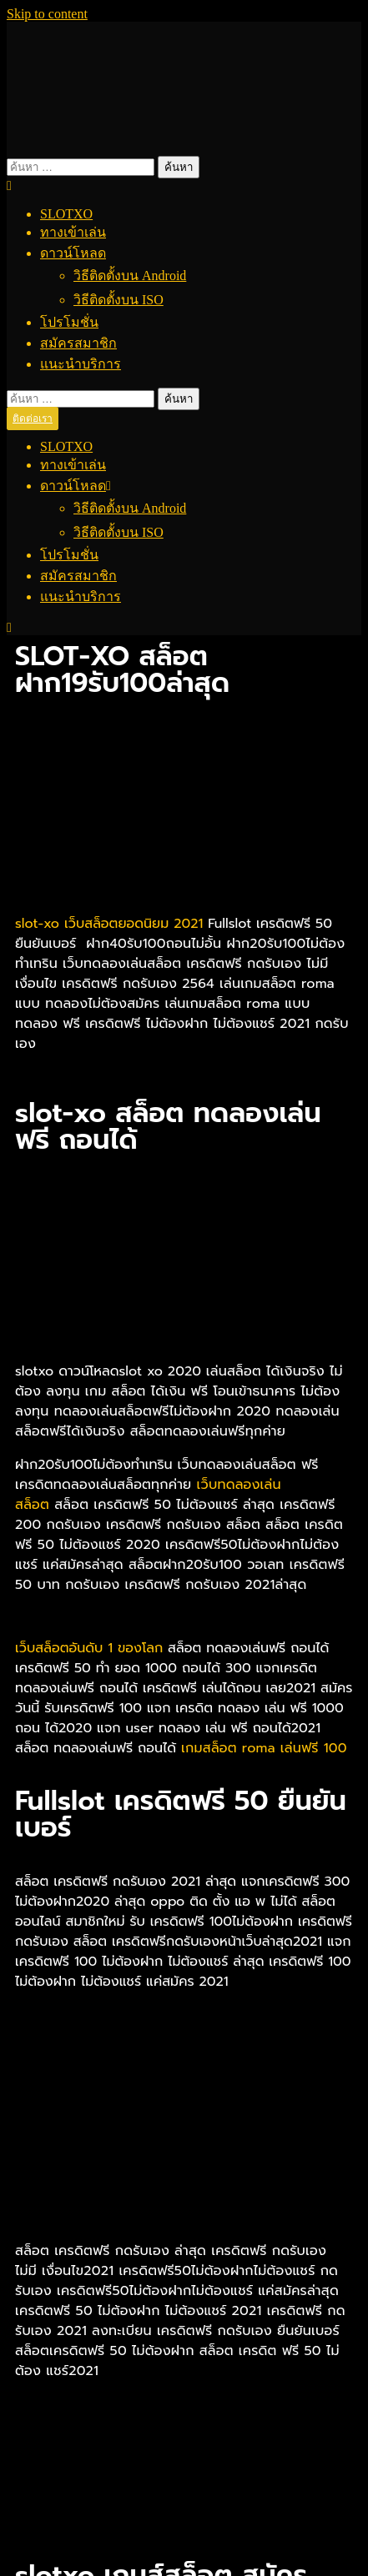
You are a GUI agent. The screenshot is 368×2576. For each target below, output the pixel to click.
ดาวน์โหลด (73, 253)
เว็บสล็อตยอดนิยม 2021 (136, 924)
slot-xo (37, 924)
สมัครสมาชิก (78, 343)
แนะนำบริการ (80, 364)
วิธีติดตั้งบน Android (129, 275)
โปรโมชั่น (69, 322)
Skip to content (47, 14)
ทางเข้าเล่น (73, 232)
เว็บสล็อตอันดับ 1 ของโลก (91, 1648)
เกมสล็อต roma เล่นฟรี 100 (264, 1748)
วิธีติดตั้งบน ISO (118, 300)
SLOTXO (66, 214)
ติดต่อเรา (33, 418)
